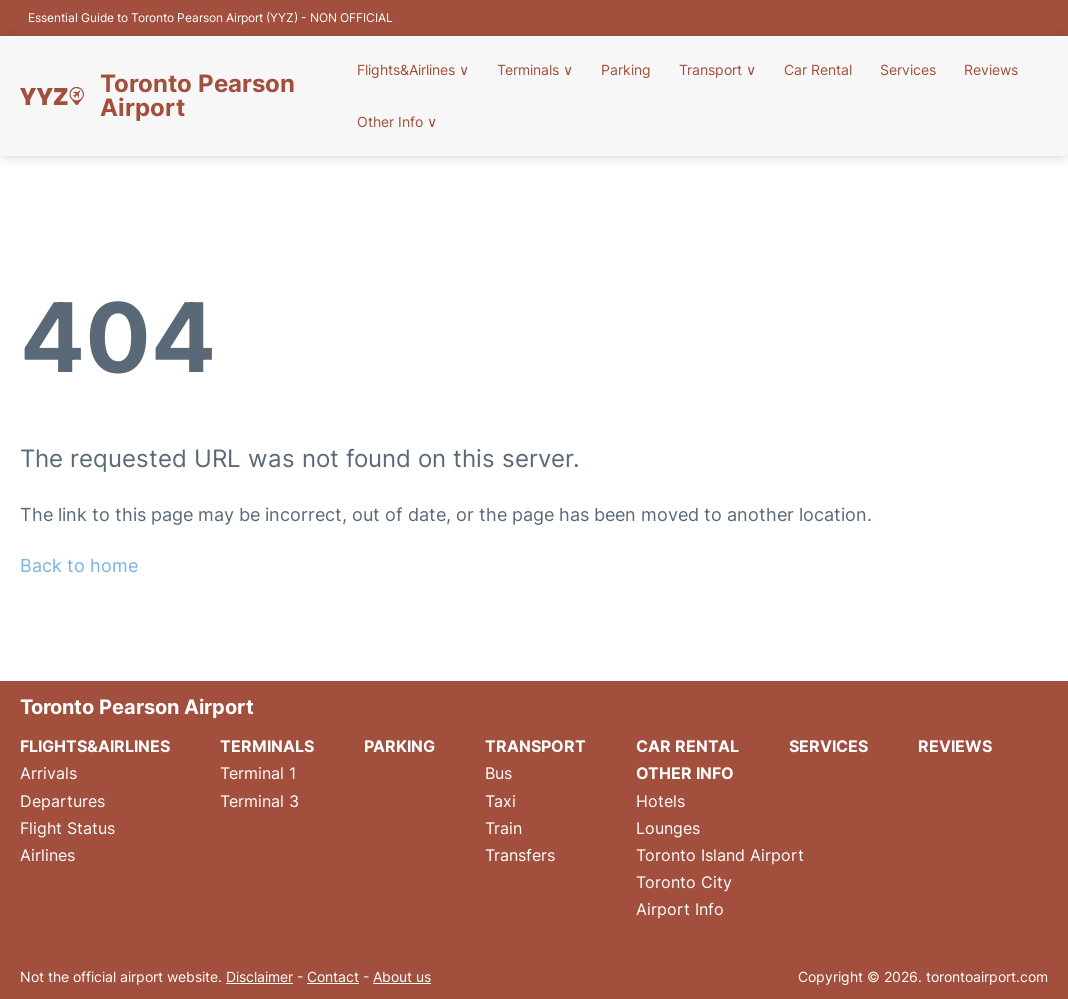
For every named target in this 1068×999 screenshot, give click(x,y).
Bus (498, 773)
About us (402, 976)
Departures (62, 801)
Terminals (535, 69)
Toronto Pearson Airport (197, 96)
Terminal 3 (259, 801)
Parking (626, 69)
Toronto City (684, 882)
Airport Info (680, 909)
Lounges (668, 828)
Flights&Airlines (413, 69)
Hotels (660, 801)
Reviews (991, 69)
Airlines (47, 855)
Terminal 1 (258, 773)
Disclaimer (259, 976)
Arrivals (48, 773)
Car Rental (818, 69)
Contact (333, 976)
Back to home (79, 565)
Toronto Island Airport (720, 855)
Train (503, 828)
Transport (717, 69)
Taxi (500, 801)
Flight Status (67, 828)
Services (908, 69)
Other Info (397, 121)
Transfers (520, 855)
